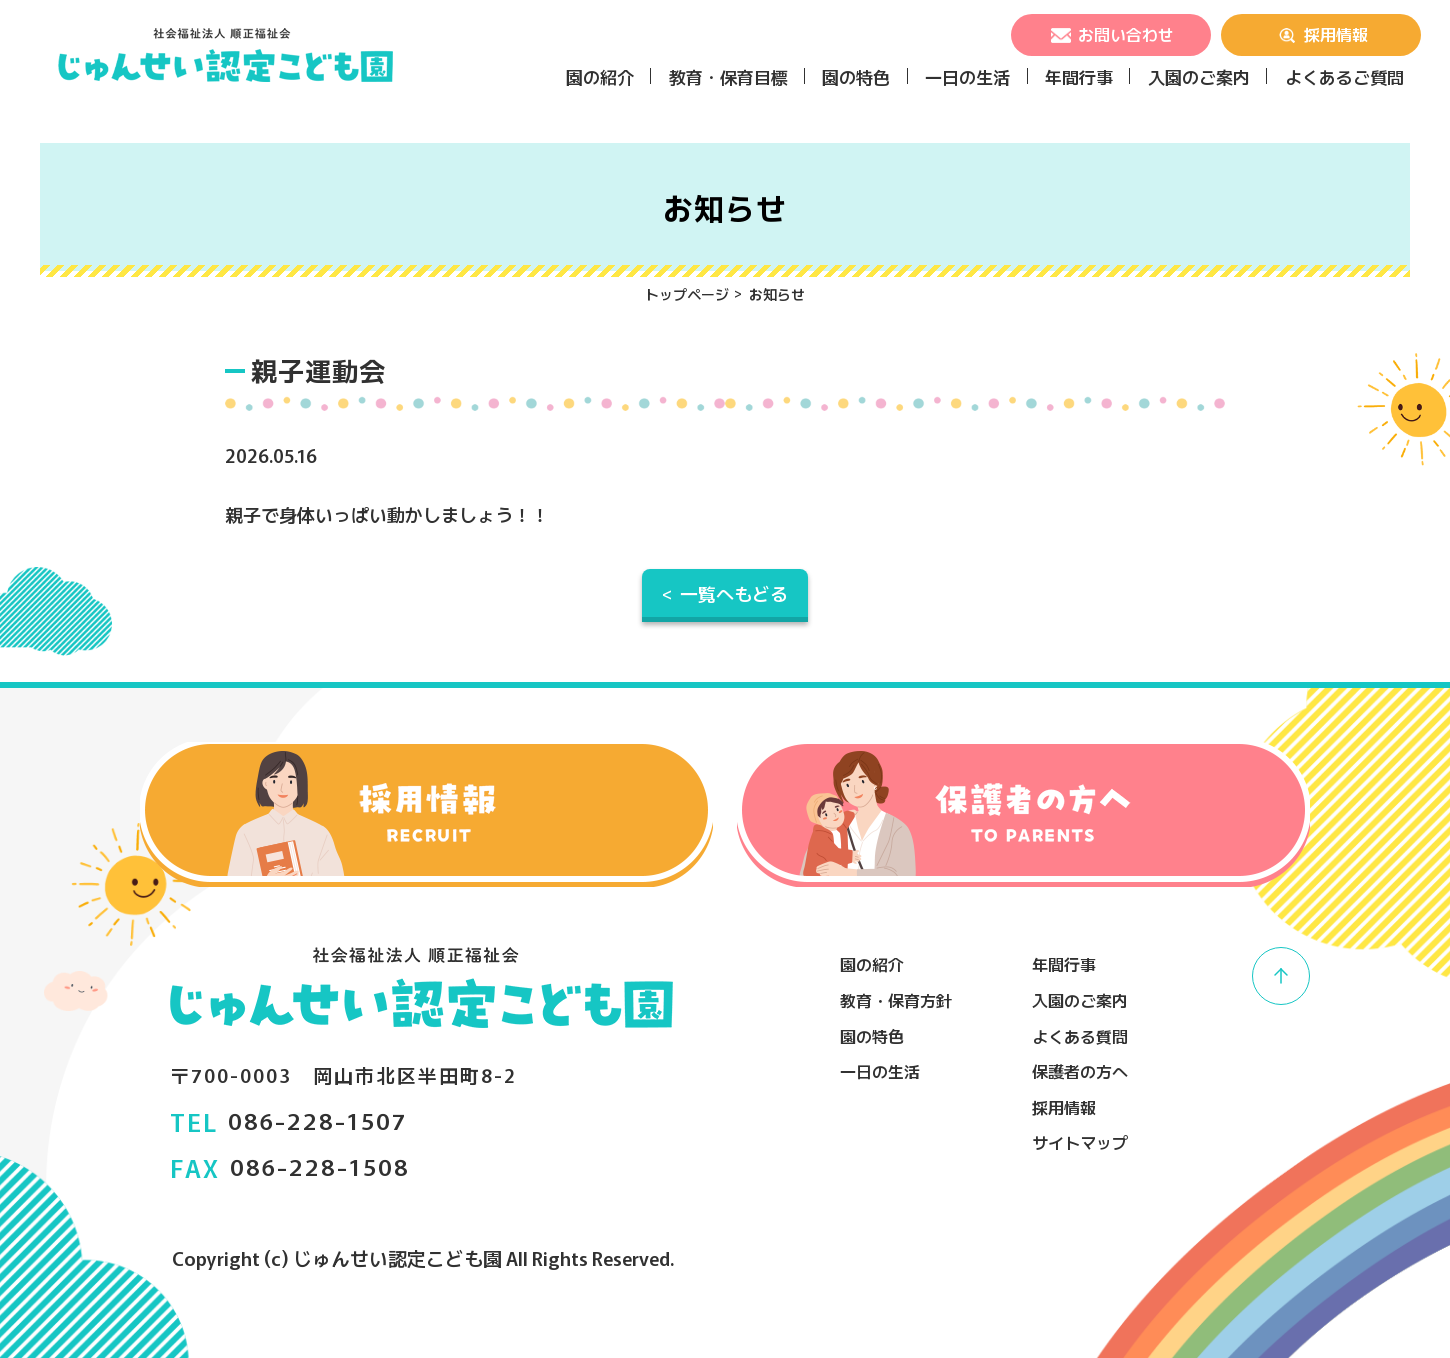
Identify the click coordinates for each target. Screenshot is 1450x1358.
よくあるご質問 (1344, 76)
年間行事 (1079, 76)
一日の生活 (967, 76)
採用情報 (1321, 34)
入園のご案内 (1199, 76)
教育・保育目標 (728, 76)
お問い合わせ (1111, 34)
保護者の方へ (1080, 1071)
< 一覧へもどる (725, 593)
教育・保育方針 (896, 1000)
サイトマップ (1080, 1142)
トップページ (687, 294)
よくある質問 (1080, 1036)
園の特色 (856, 76)
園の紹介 (600, 76)
